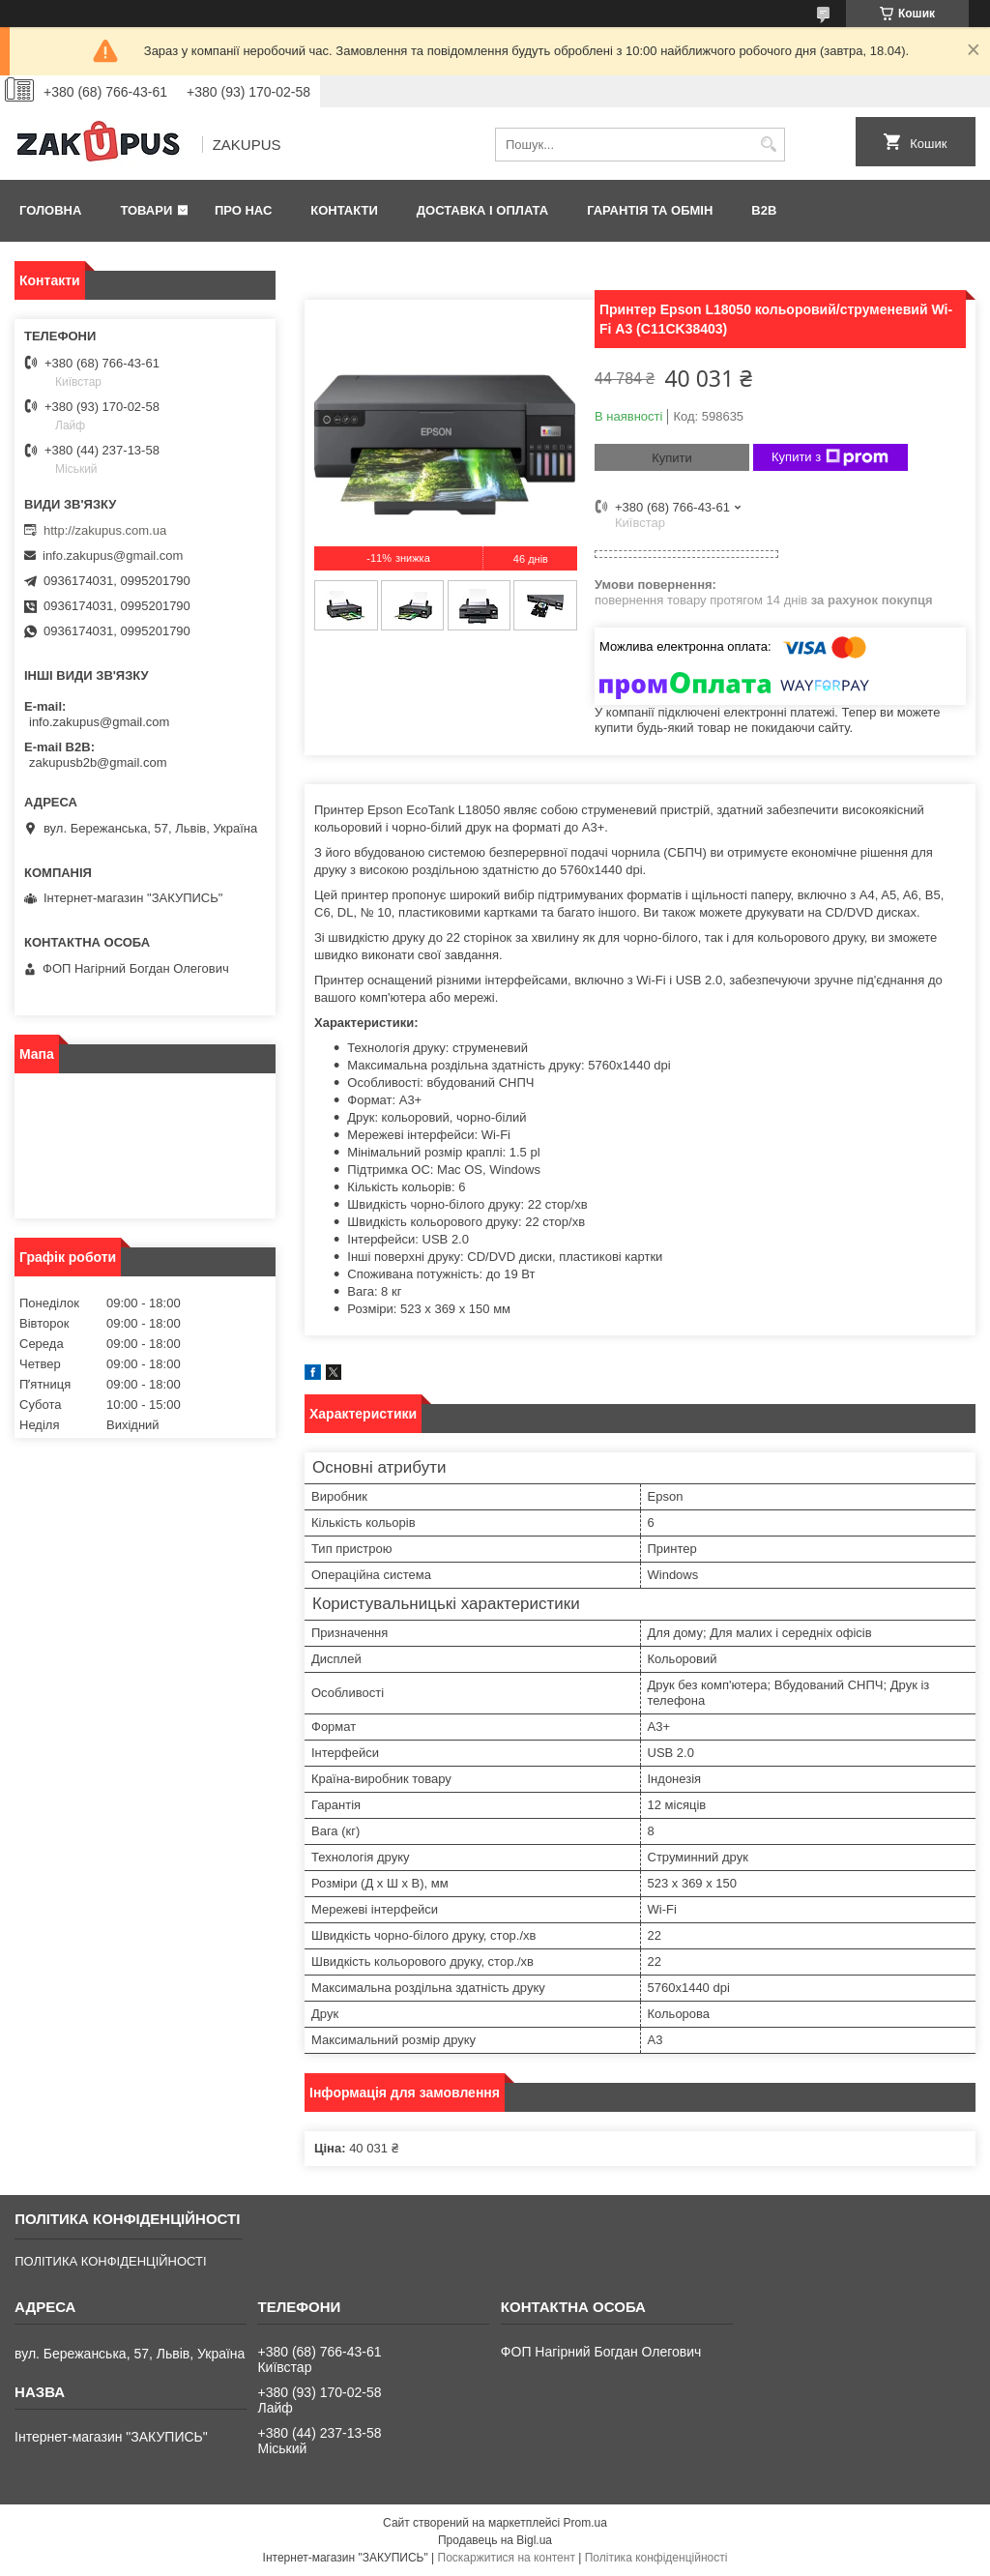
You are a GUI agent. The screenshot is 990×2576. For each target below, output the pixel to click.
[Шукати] (768, 144)
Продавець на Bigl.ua (495, 2540)
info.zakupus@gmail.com (113, 555)
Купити (672, 458)
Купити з (830, 457)
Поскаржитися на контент (506, 2557)
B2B (763, 210)
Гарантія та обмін (650, 210)
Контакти (344, 210)
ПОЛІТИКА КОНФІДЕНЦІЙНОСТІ (110, 2261)
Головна (50, 210)
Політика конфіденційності (656, 2557)
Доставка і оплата (482, 210)
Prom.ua (585, 2523)
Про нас (243, 210)
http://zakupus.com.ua (105, 530)
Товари (146, 210)
